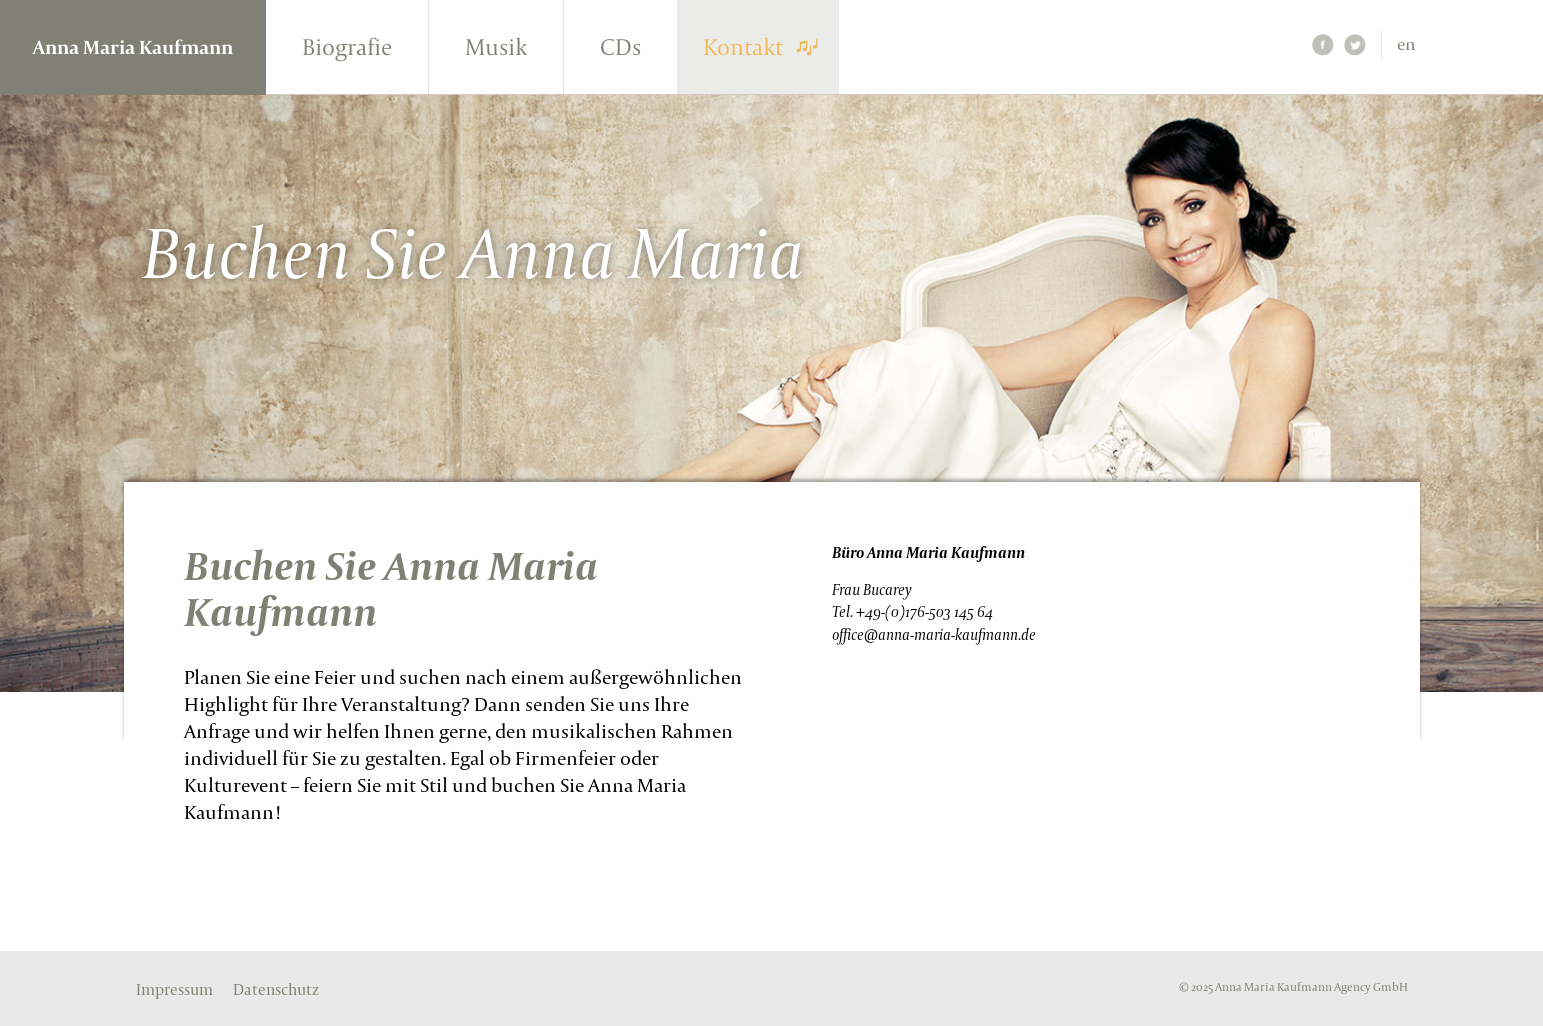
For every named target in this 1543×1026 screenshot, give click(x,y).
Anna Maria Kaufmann (133, 47)
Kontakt (743, 46)
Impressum (174, 990)
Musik (496, 46)
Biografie (347, 46)
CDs (620, 46)
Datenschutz (276, 990)
